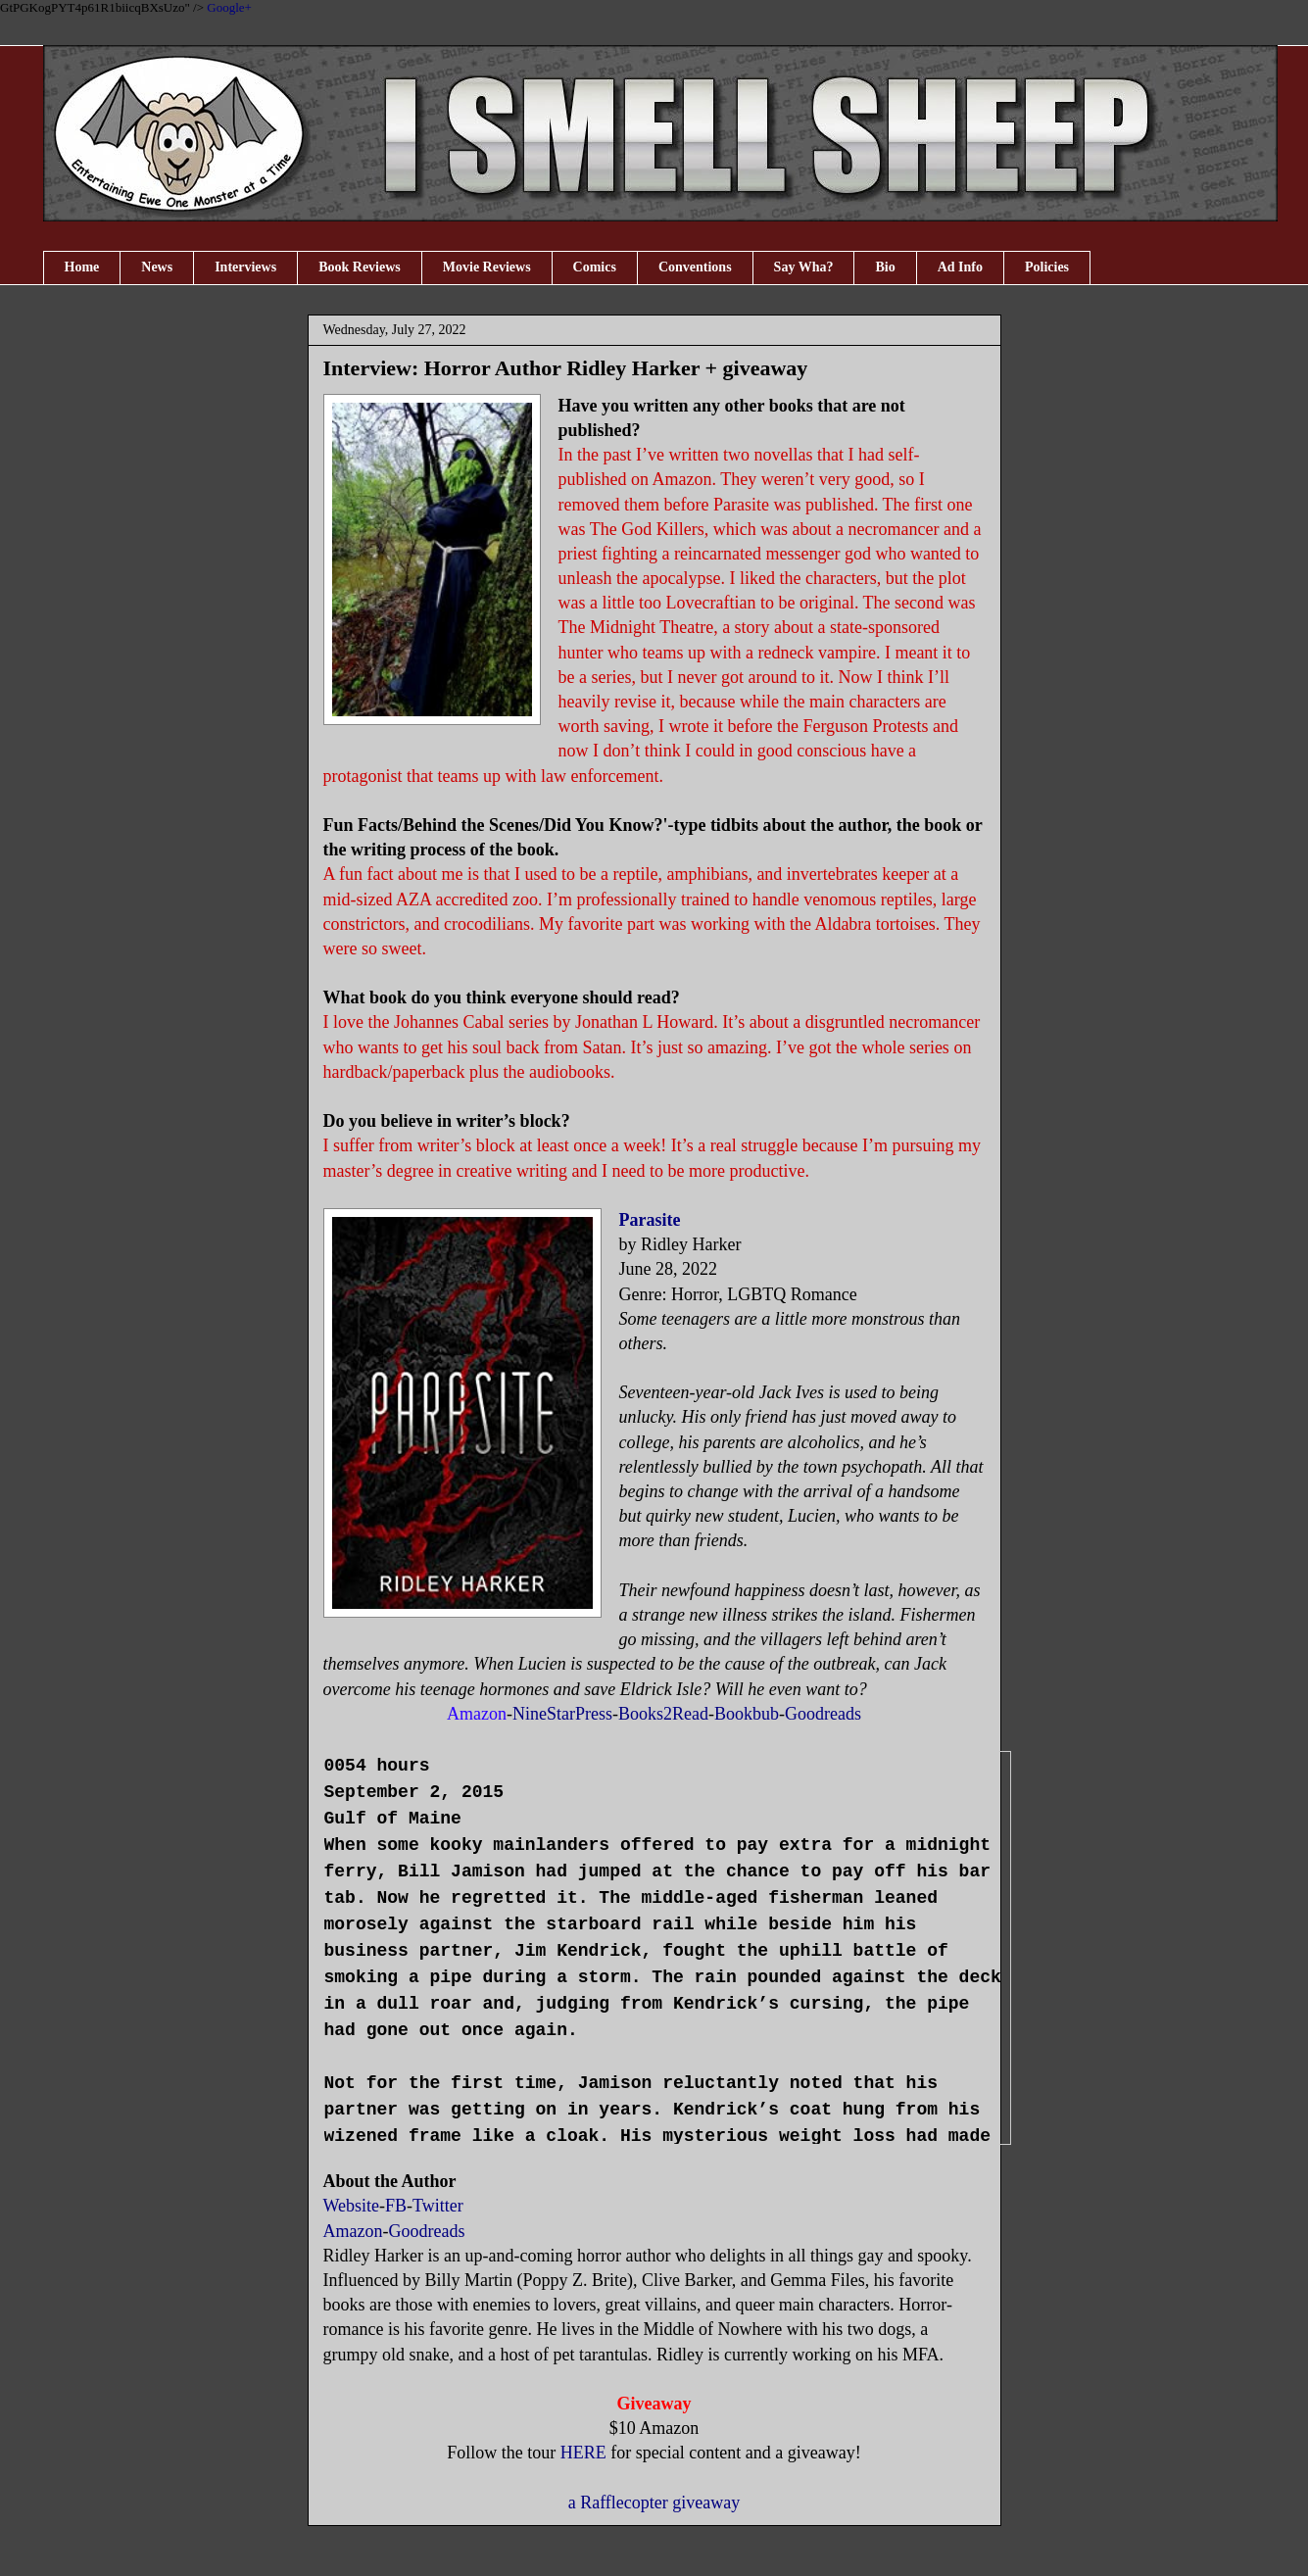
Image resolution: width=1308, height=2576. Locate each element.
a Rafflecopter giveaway (654, 2502)
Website (351, 2205)
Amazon (353, 2231)
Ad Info (960, 267)
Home (82, 267)
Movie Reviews (487, 267)
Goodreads (823, 1714)
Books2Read (663, 1714)
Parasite (650, 1220)
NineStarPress (562, 1714)
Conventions (695, 267)
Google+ (229, 7)
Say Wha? (804, 267)
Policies (1047, 267)
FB (396, 2205)
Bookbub (746, 1714)
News (156, 267)
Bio (885, 267)
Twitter (437, 2205)
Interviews (245, 267)
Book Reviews (359, 267)
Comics (594, 267)
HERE (583, 2452)
